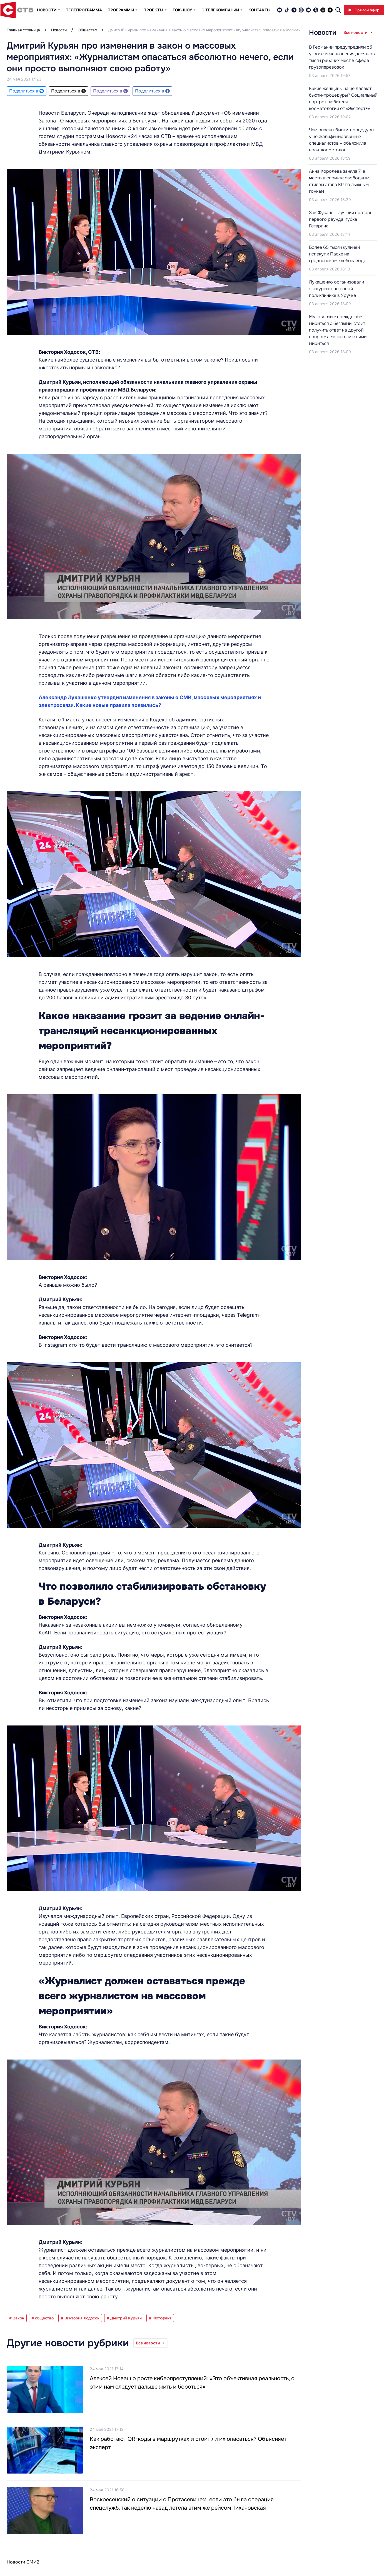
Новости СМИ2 (23, 2562)
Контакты (259, 9)
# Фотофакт (160, 2318)
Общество (87, 29)
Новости (59, 29)
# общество (42, 2318)
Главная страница (23, 29)
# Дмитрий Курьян (124, 2318)
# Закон (16, 2318)
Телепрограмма (84, 9)
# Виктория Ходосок (80, 2318)
